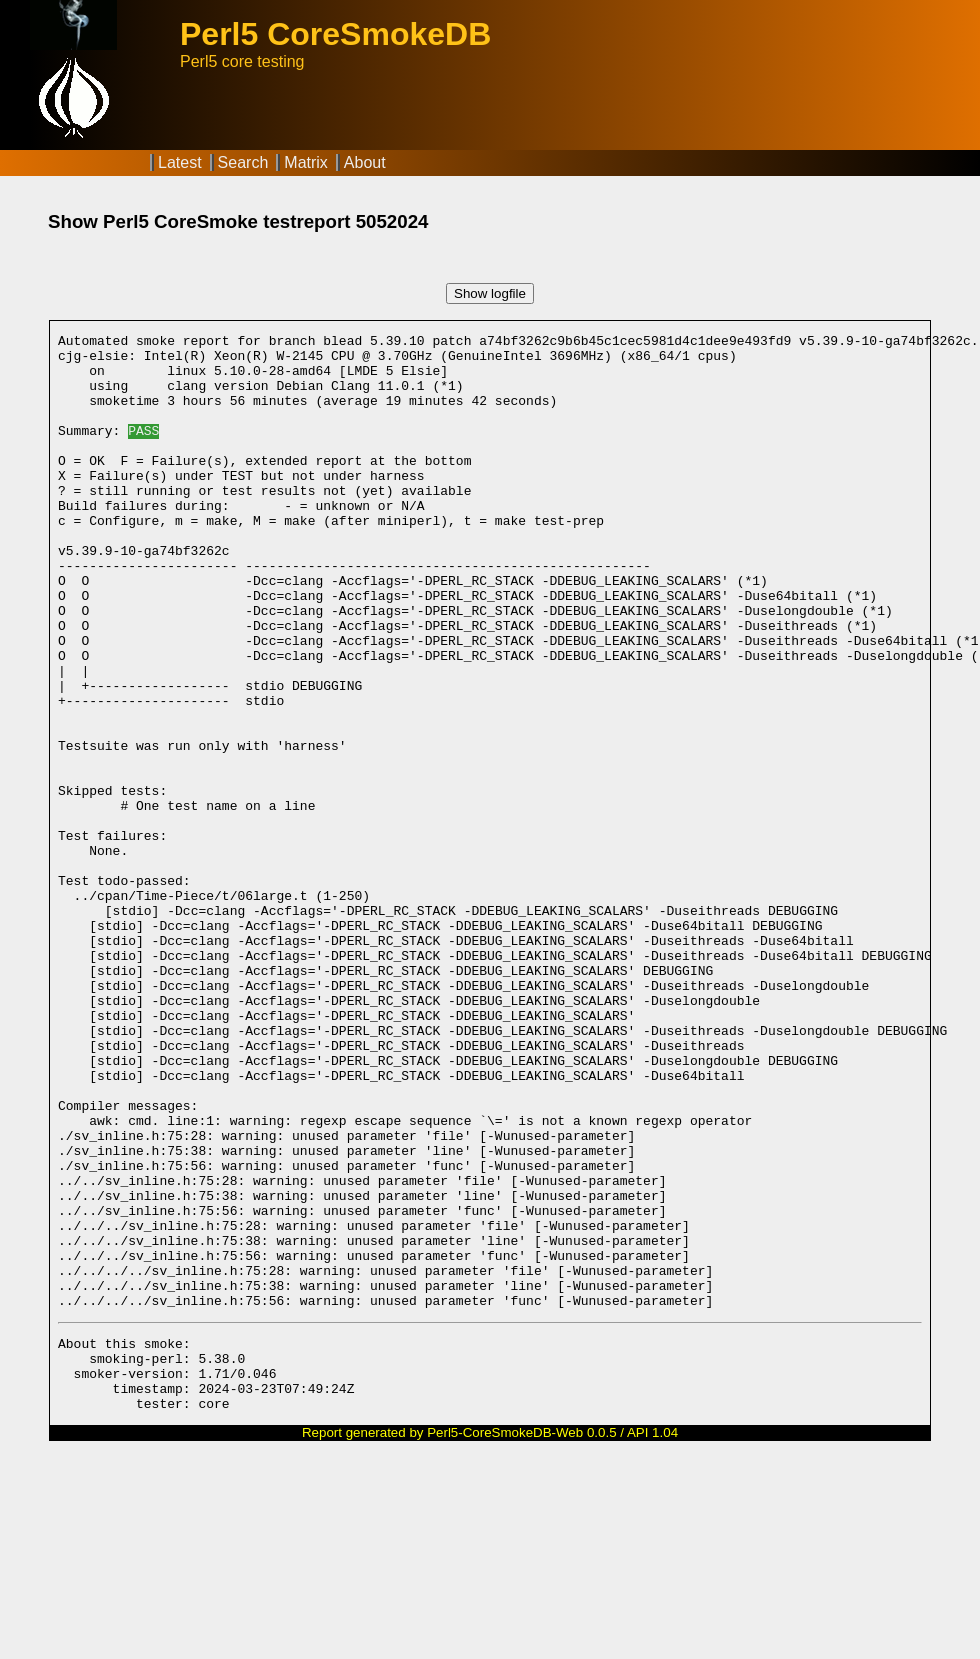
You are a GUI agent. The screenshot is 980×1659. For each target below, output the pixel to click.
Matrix (306, 162)
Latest (180, 162)
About (365, 162)
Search (243, 162)
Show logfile (490, 293)
